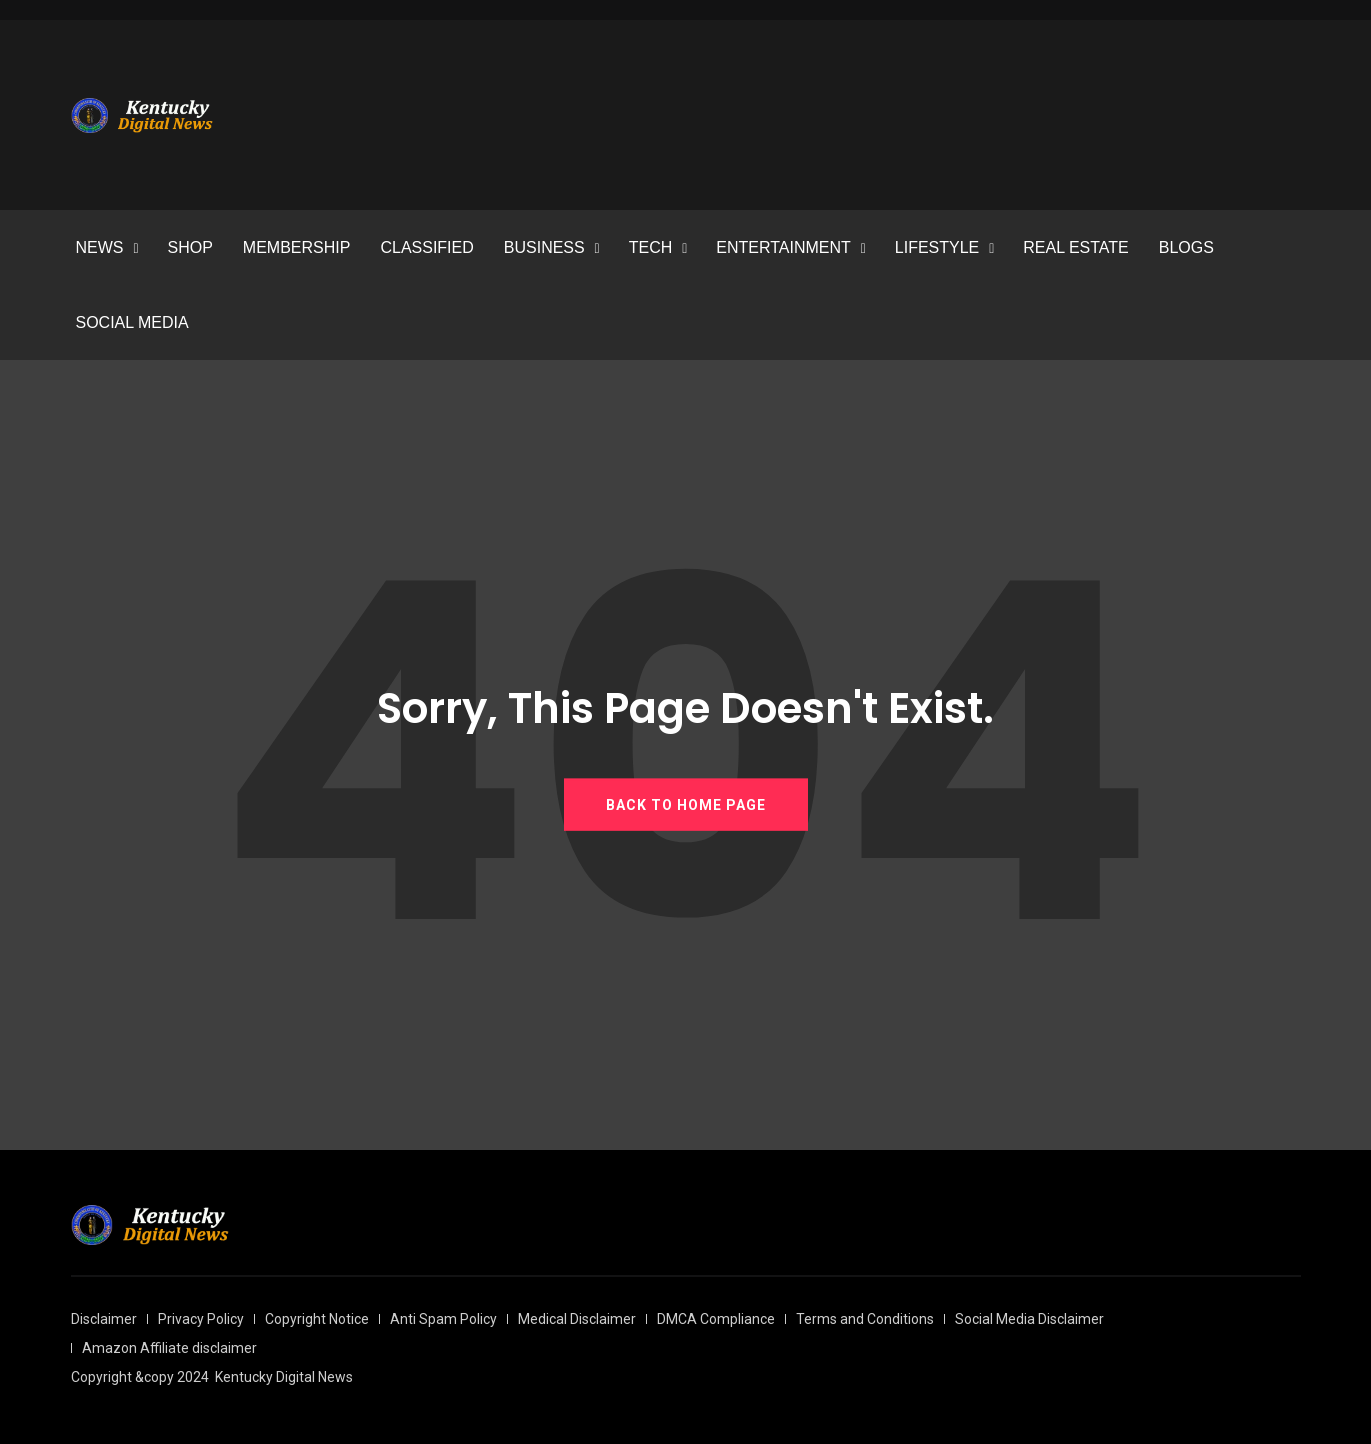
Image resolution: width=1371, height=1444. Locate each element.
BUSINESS (544, 247)
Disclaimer (104, 1319)
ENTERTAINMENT (783, 247)
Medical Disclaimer (577, 1319)
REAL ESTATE (1076, 247)
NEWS (100, 247)
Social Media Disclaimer (1029, 1319)
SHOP (190, 247)
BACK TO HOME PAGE (686, 804)
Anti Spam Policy (443, 1319)
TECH (651, 247)
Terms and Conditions (865, 1319)
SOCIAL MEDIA (132, 322)
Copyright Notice (317, 1319)
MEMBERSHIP (297, 247)
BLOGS (1186, 247)
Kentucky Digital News (284, 1377)
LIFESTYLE (937, 247)
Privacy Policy (201, 1319)
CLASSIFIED (426, 247)
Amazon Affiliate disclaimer (169, 1348)
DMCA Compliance (716, 1319)
